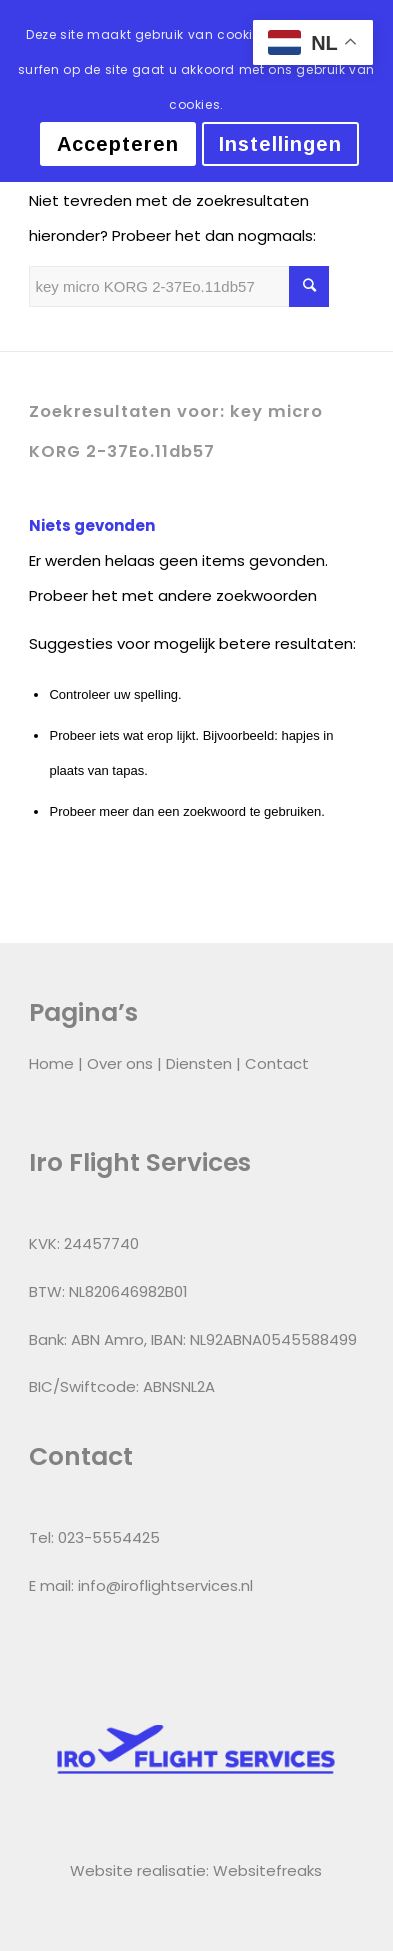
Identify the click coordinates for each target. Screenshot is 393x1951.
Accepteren (118, 144)
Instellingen (280, 144)
